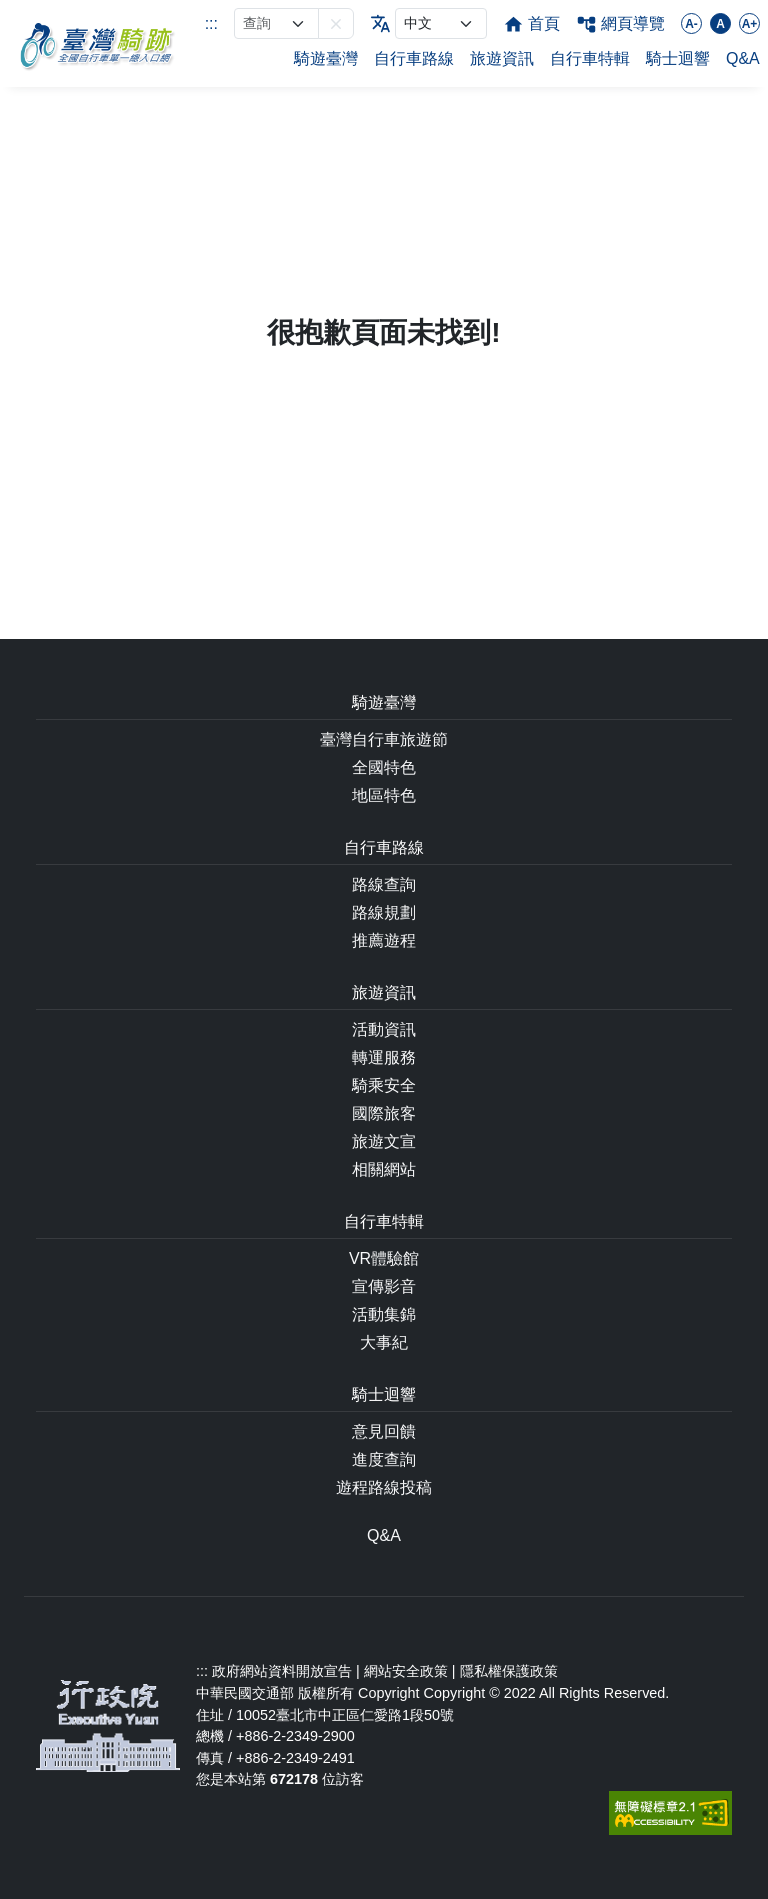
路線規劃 (384, 912)
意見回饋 (384, 1431)
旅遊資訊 (502, 58)
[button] (336, 23)
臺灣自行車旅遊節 (384, 739)
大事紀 (384, 1342)
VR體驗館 (384, 1258)
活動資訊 (384, 1029)
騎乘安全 (384, 1085)
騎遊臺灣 (326, 58)
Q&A (743, 58)
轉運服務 (384, 1057)
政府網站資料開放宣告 (282, 1671)
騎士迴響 (678, 58)
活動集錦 (384, 1314)
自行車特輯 (590, 58)
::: (211, 23)
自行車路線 (414, 58)
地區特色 (384, 795)
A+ (750, 24)
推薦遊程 (384, 940)
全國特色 (384, 767)
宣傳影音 (384, 1286)
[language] (441, 23)
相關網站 (384, 1169)
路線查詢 (384, 884)
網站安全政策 (406, 1671)
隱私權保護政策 (509, 1671)
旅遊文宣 (384, 1141)
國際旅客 (384, 1113)
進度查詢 (384, 1459)
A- (691, 24)
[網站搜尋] (276, 23)
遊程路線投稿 (384, 1487)
